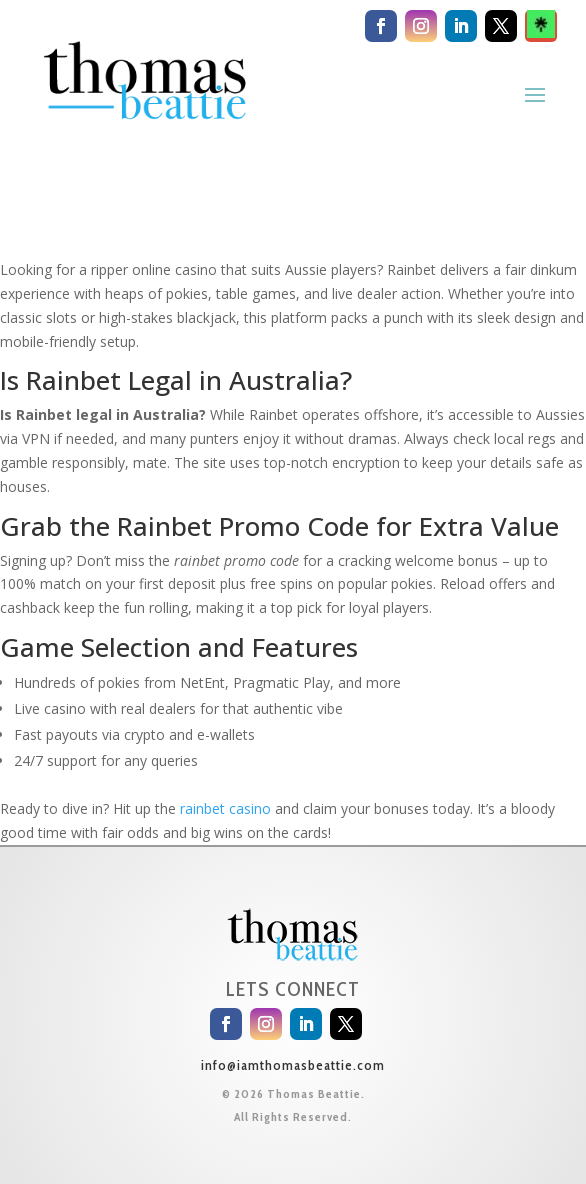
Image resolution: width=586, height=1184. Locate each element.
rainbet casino (225, 808)
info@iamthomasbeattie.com (293, 1065)
